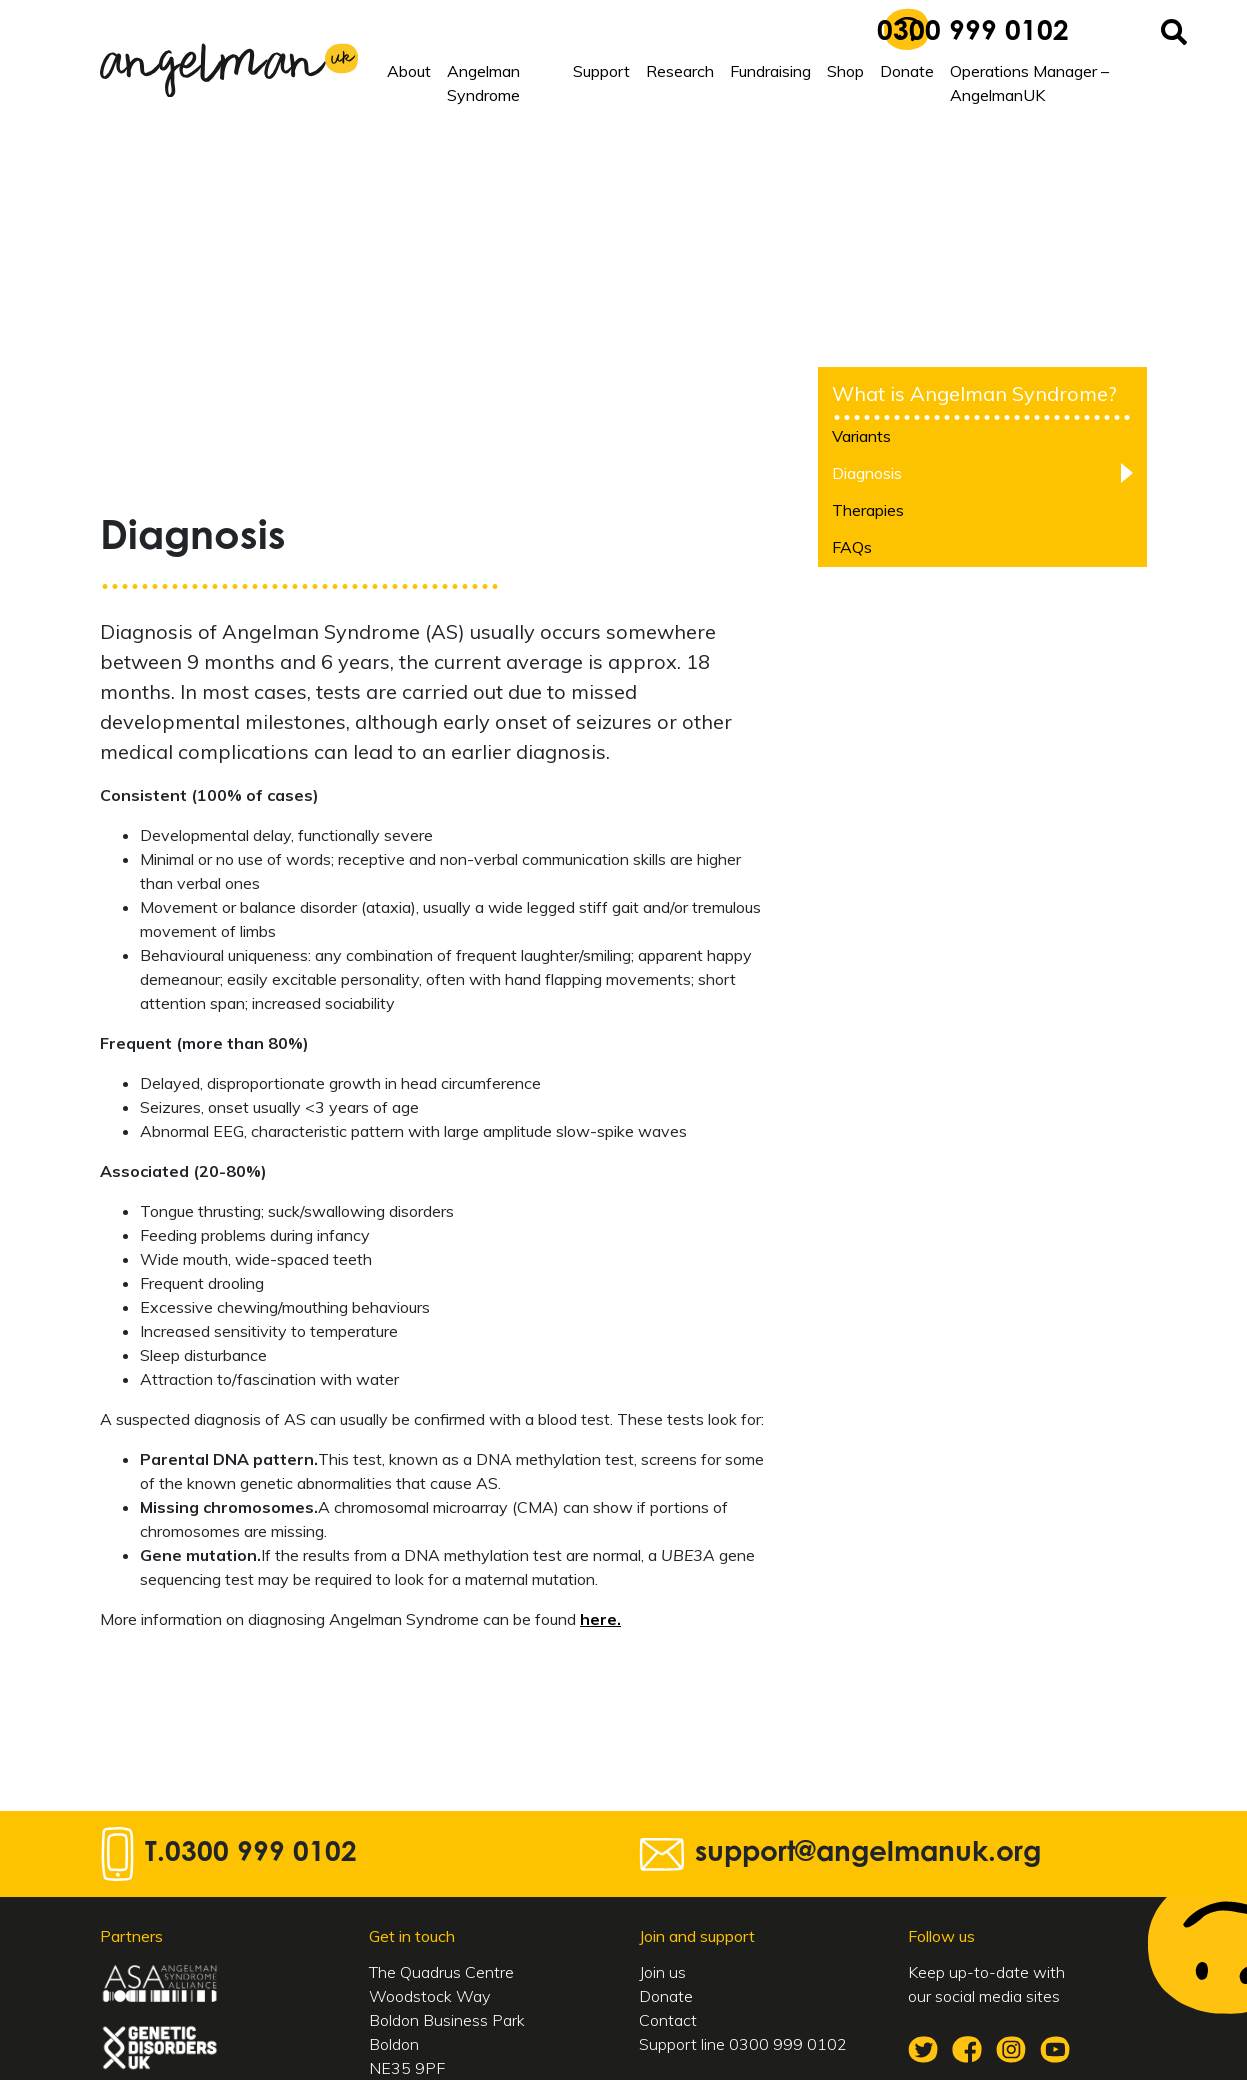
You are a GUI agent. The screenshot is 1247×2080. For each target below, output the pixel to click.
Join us (662, 1972)
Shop (845, 71)
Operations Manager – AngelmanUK (1029, 83)
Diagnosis (867, 473)
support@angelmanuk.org (868, 1854)
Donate (907, 71)
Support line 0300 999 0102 (743, 2044)
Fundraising (770, 71)
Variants (861, 436)
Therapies (868, 510)
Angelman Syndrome (483, 83)
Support (601, 71)
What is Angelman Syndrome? (974, 393)
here (598, 1619)
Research (680, 71)
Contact (668, 2020)
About (409, 71)
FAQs (852, 547)
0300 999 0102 (973, 33)
